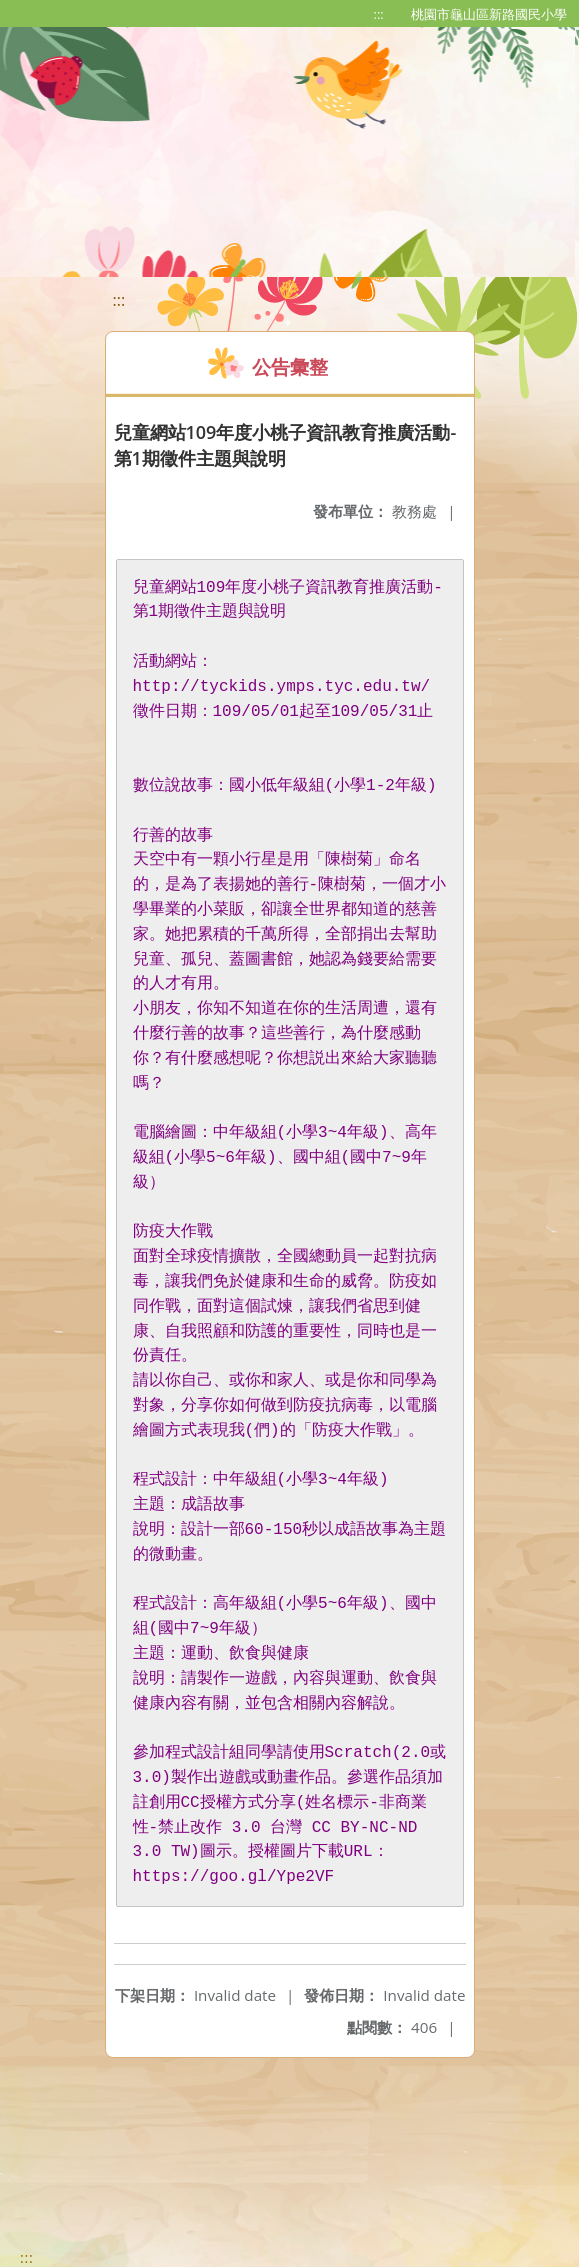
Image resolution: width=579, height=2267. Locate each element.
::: (379, 14)
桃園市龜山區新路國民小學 (489, 14)
